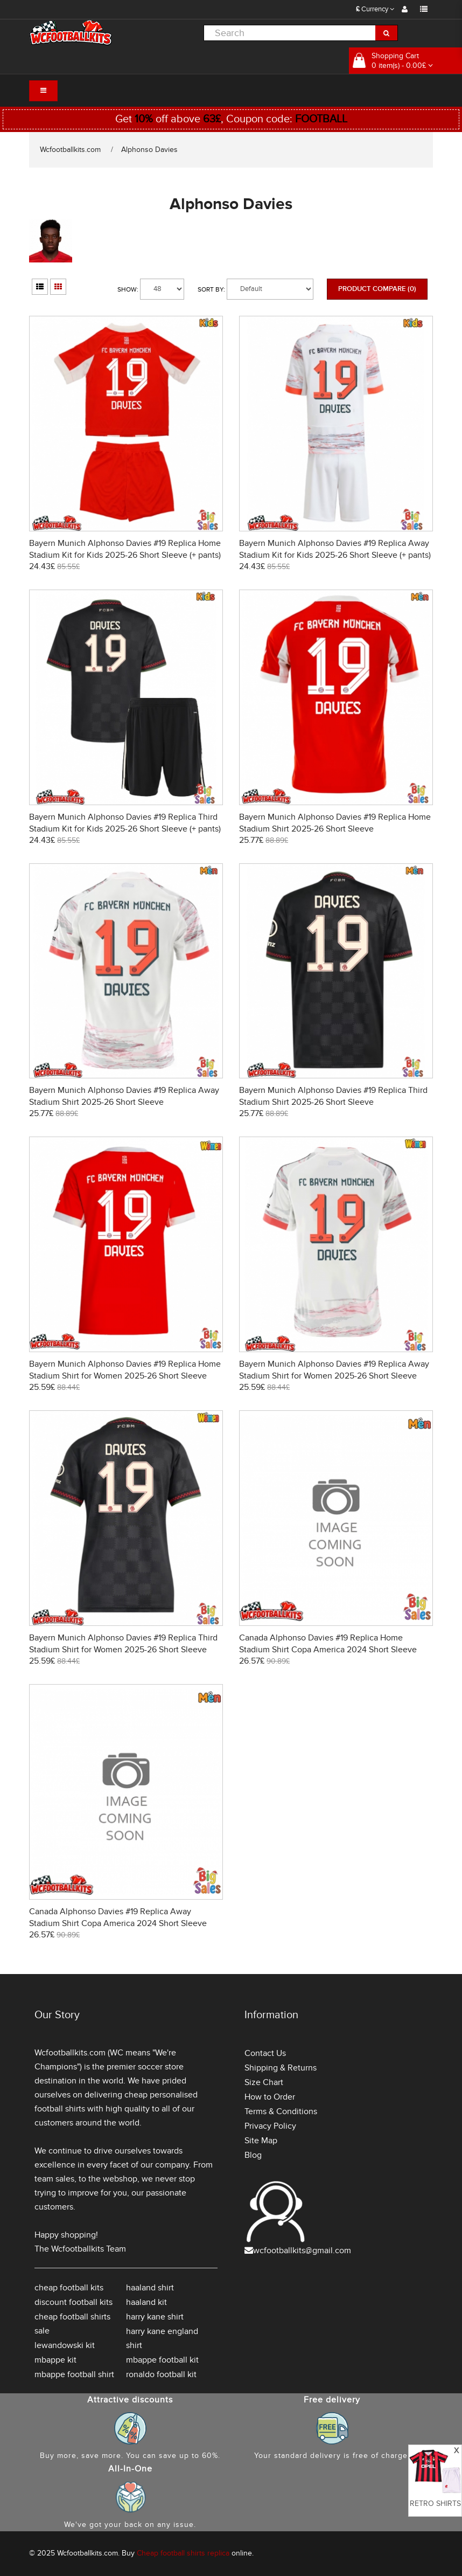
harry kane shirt (155, 2316)
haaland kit (146, 2302)
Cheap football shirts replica (183, 2553)
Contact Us (265, 2053)
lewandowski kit (64, 2345)
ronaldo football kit (161, 2374)
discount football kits (73, 2302)
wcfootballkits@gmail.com (302, 2250)
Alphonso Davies (149, 149)
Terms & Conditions (280, 2111)
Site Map (260, 2140)
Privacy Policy (270, 2126)
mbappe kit (55, 2360)
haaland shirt (150, 2287)
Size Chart (263, 2082)
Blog (253, 2155)
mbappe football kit (162, 2360)
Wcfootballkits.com (70, 149)
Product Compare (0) (377, 289)
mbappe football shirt (74, 2374)
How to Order (269, 2097)
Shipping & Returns (280, 2067)
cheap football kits (68, 2287)
